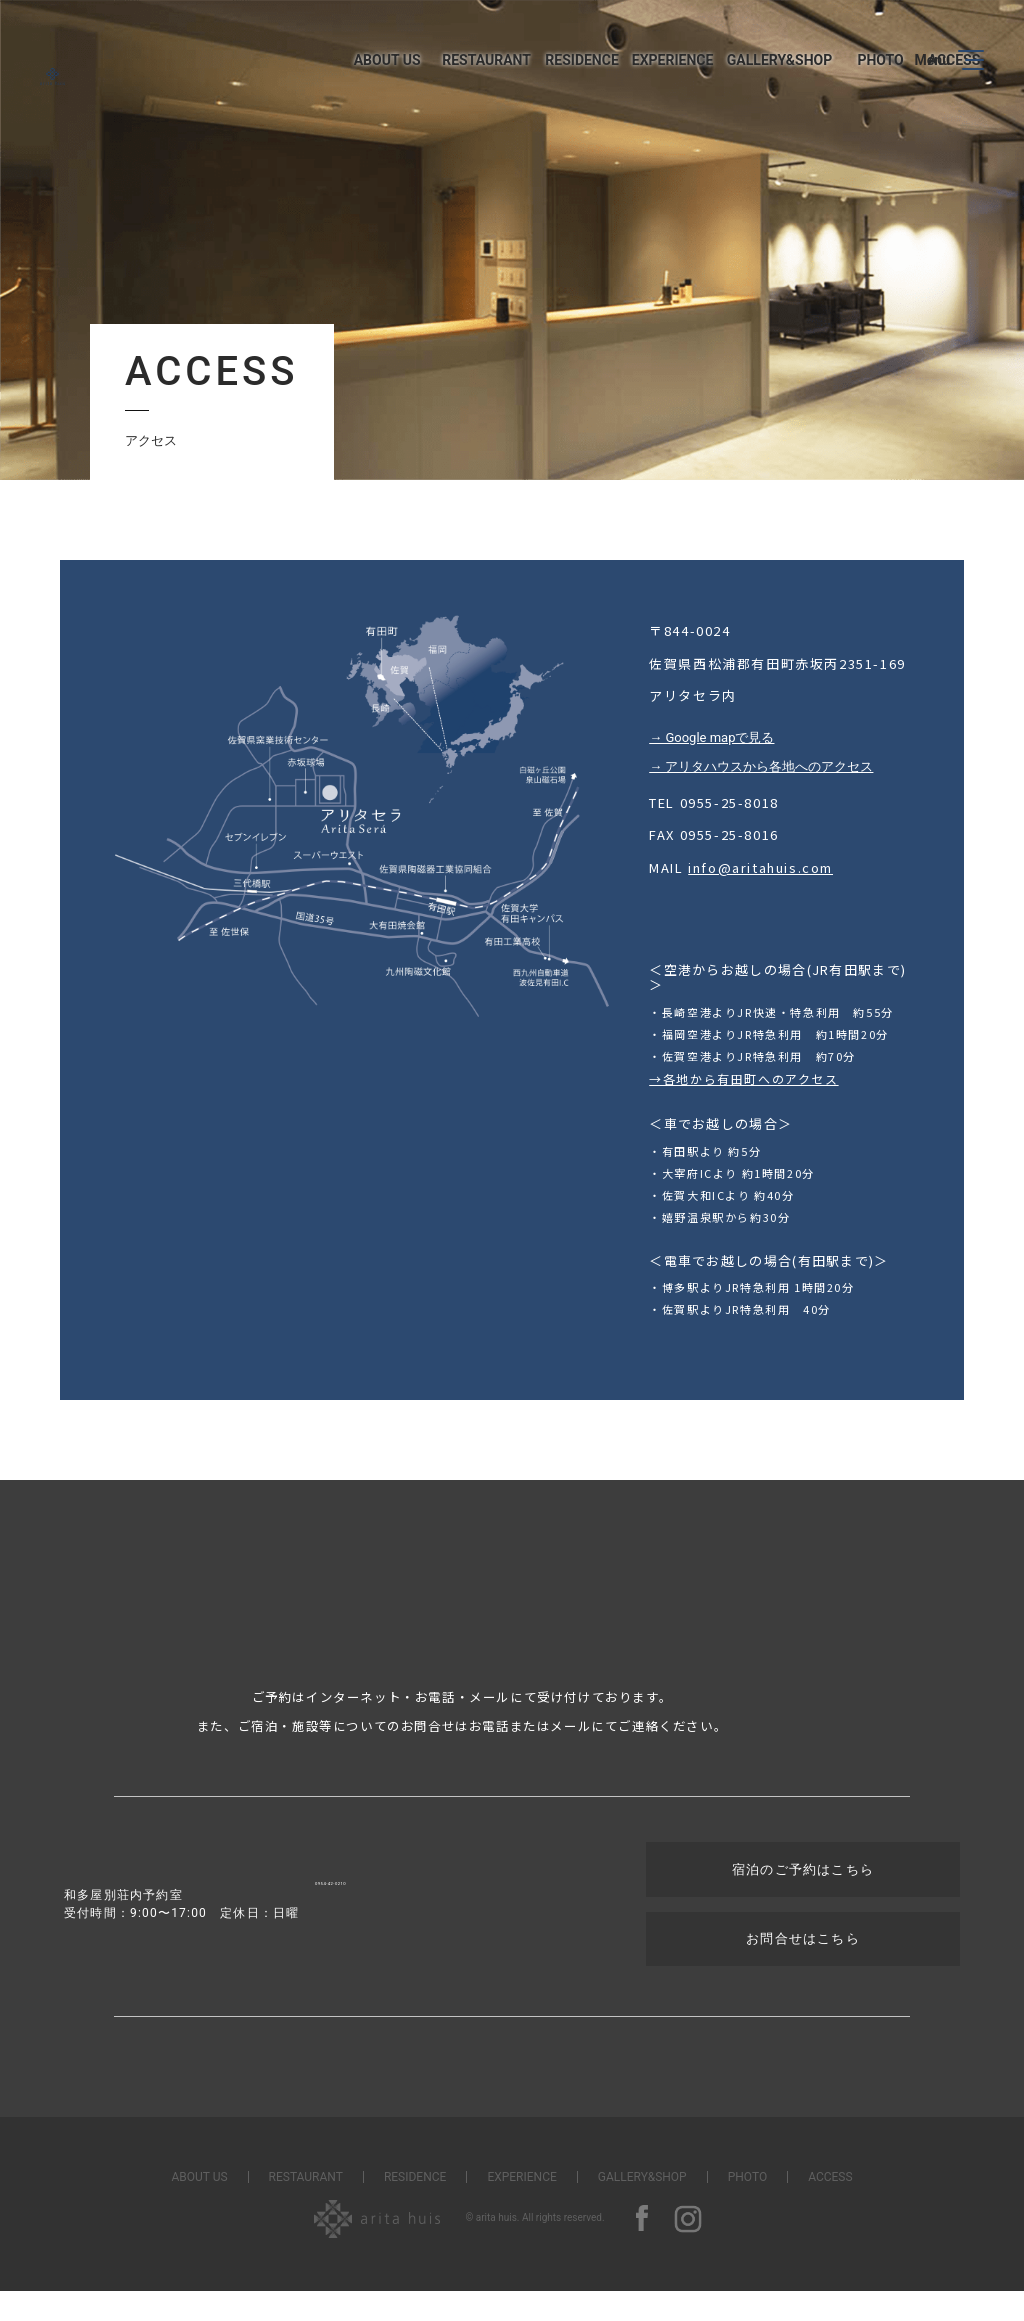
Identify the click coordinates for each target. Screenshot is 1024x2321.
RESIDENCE (415, 2207)
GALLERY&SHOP (642, 2207)
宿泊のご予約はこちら (765, 1906)
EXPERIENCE (521, 2207)
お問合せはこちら (765, 1971)
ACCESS (830, 2207)
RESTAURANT (306, 2207)
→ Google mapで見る (711, 737)
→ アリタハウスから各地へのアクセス (761, 766)
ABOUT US (199, 2207)
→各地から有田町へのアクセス (743, 1080)
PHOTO (747, 2207)
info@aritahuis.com (760, 867)
